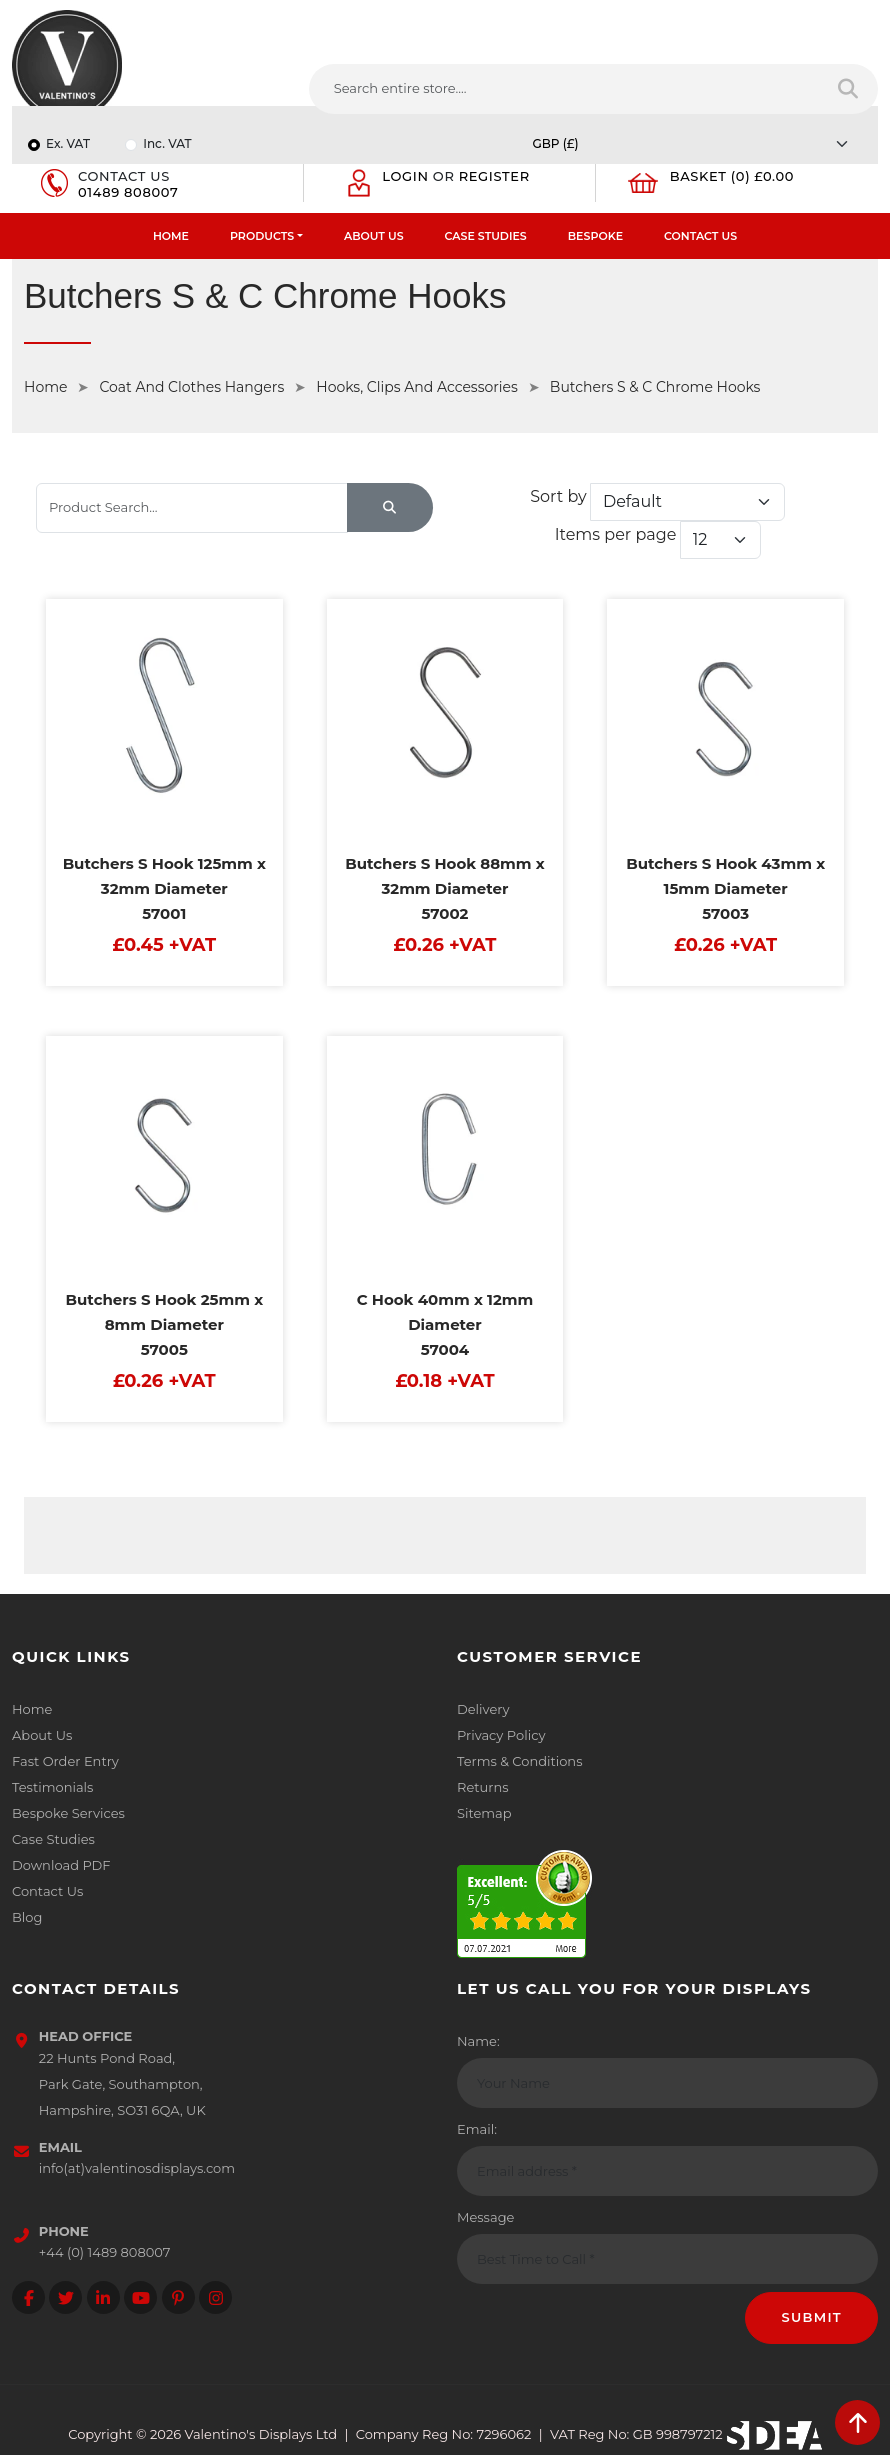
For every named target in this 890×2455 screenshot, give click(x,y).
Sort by (558, 496)
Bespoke (595, 236)
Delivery (483, 1709)
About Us (374, 236)
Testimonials (52, 1787)
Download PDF (61, 1865)
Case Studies (486, 236)
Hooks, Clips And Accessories (417, 387)
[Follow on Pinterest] (178, 2297)
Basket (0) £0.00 (732, 176)
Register (494, 176)
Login (405, 176)
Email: (477, 2129)
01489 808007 (128, 192)
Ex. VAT (68, 143)
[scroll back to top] (857, 2422)
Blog (27, 1917)
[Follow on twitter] (65, 2297)
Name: (478, 2041)
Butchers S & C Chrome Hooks (655, 387)
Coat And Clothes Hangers (191, 387)
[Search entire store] (849, 89)
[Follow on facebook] (28, 2297)
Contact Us (700, 236)
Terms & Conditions (519, 1761)
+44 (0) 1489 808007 (105, 2252)
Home (171, 236)
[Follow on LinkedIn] (103, 2297)
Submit (811, 2317)
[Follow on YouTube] (140, 2297)
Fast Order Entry (65, 1761)
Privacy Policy (501, 1735)
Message (485, 2217)
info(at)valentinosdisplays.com (137, 2168)
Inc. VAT (167, 143)
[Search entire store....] (565, 89)
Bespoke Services (68, 1813)
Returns (483, 1787)
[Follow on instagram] (215, 2297)
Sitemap (484, 1813)
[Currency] (696, 143)
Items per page (615, 534)
